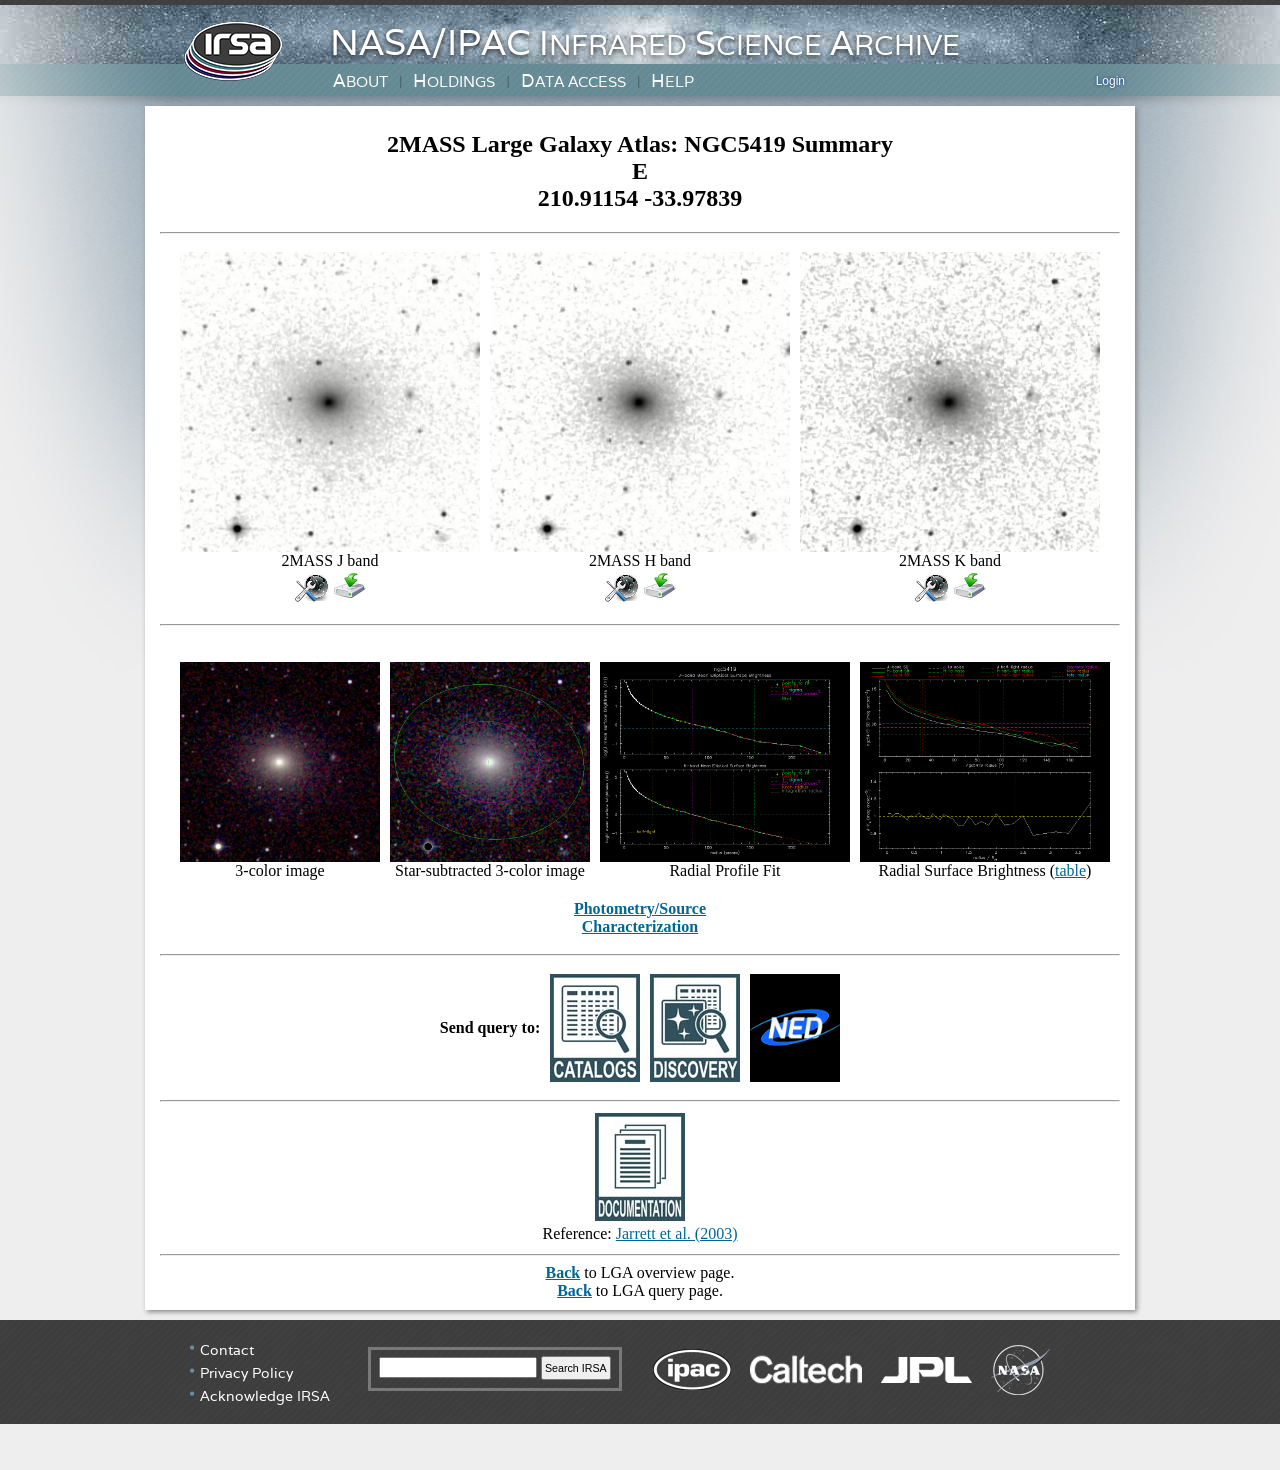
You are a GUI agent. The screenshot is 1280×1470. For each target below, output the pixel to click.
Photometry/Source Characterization (640, 917)
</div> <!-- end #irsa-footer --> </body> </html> (640, 1395)
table (1070, 870)
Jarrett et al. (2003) (677, 1233)
